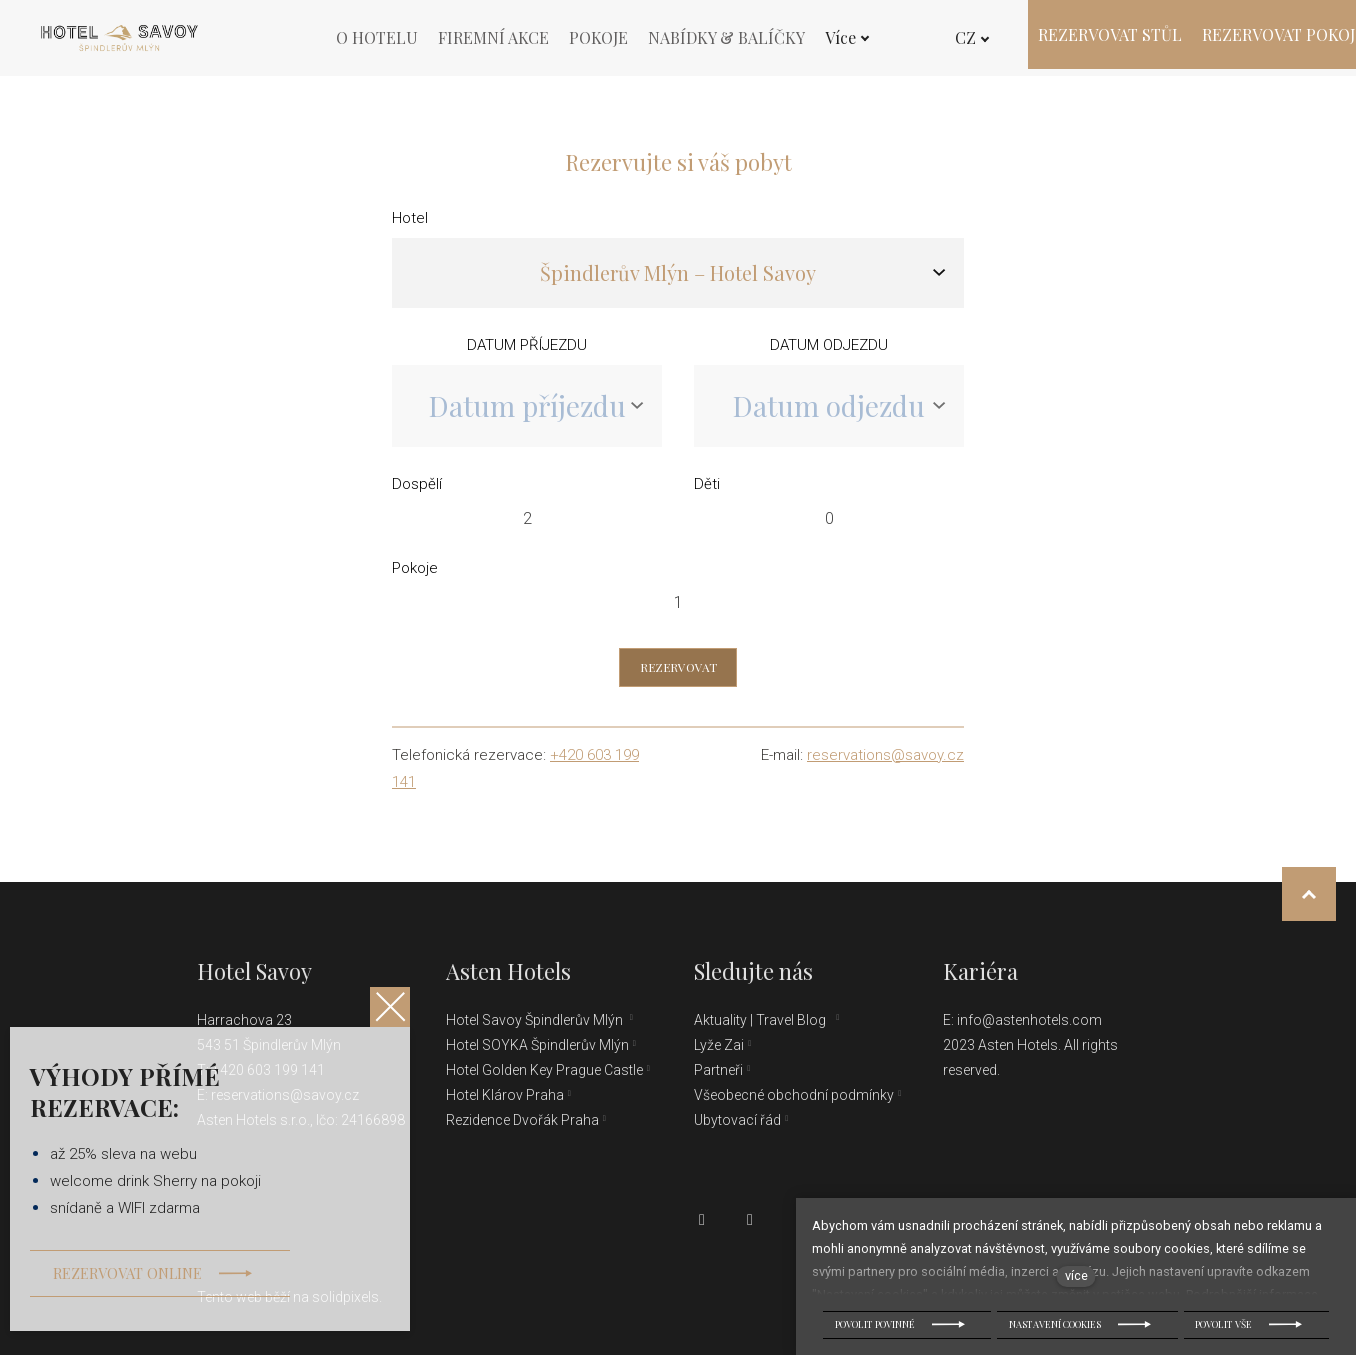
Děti (707, 491)
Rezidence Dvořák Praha (522, 1120)
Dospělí (417, 491)
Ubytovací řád (737, 1120)
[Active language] (963, 38)
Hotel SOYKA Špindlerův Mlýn (537, 1045)
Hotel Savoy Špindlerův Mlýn (536, 1020)
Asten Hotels (508, 971)
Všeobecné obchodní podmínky (794, 1095)
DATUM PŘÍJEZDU (527, 352)
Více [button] (847, 37)
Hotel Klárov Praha (505, 1095)
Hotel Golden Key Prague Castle (544, 1070)
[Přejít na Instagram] (750, 1220)
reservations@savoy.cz (885, 762)
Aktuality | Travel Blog (763, 1020)
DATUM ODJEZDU (829, 352)
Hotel (410, 225)
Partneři (718, 1070)
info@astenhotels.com (1029, 1020)
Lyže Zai (719, 1045)
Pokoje (415, 575)
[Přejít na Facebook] (702, 1220)
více (1076, 1275)
